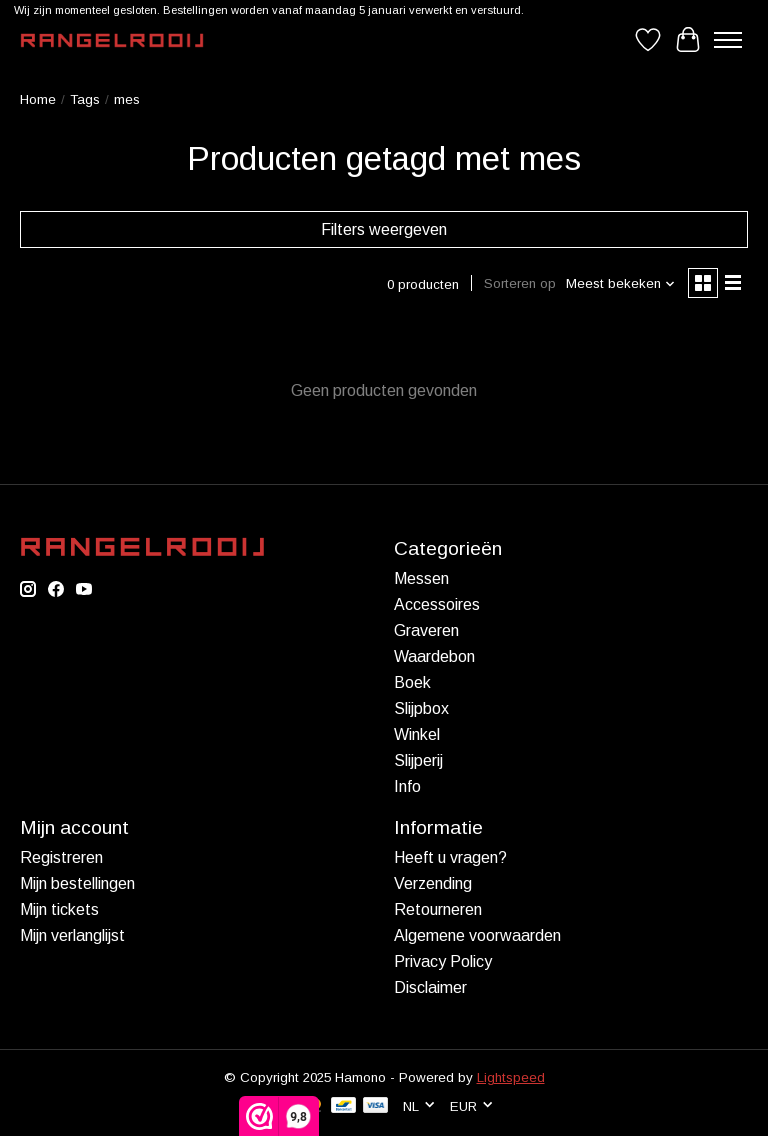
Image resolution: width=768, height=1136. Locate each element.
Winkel (417, 734)
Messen (421, 578)
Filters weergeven (384, 229)
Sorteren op (520, 283)
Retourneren (438, 909)
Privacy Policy (443, 961)
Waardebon (434, 656)
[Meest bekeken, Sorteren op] (621, 283)
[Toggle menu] (728, 40)
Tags (85, 99)
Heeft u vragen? (450, 857)
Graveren (426, 630)
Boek (412, 682)
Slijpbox (421, 708)
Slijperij (418, 760)
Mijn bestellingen (77, 883)
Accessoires (437, 604)
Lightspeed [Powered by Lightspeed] (511, 1077)
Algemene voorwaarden (477, 935)
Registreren (61, 857)
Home (38, 99)
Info (407, 786)
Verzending (433, 883)
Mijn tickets (59, 909)
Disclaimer (430, 987)
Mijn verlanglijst (72, 935)
